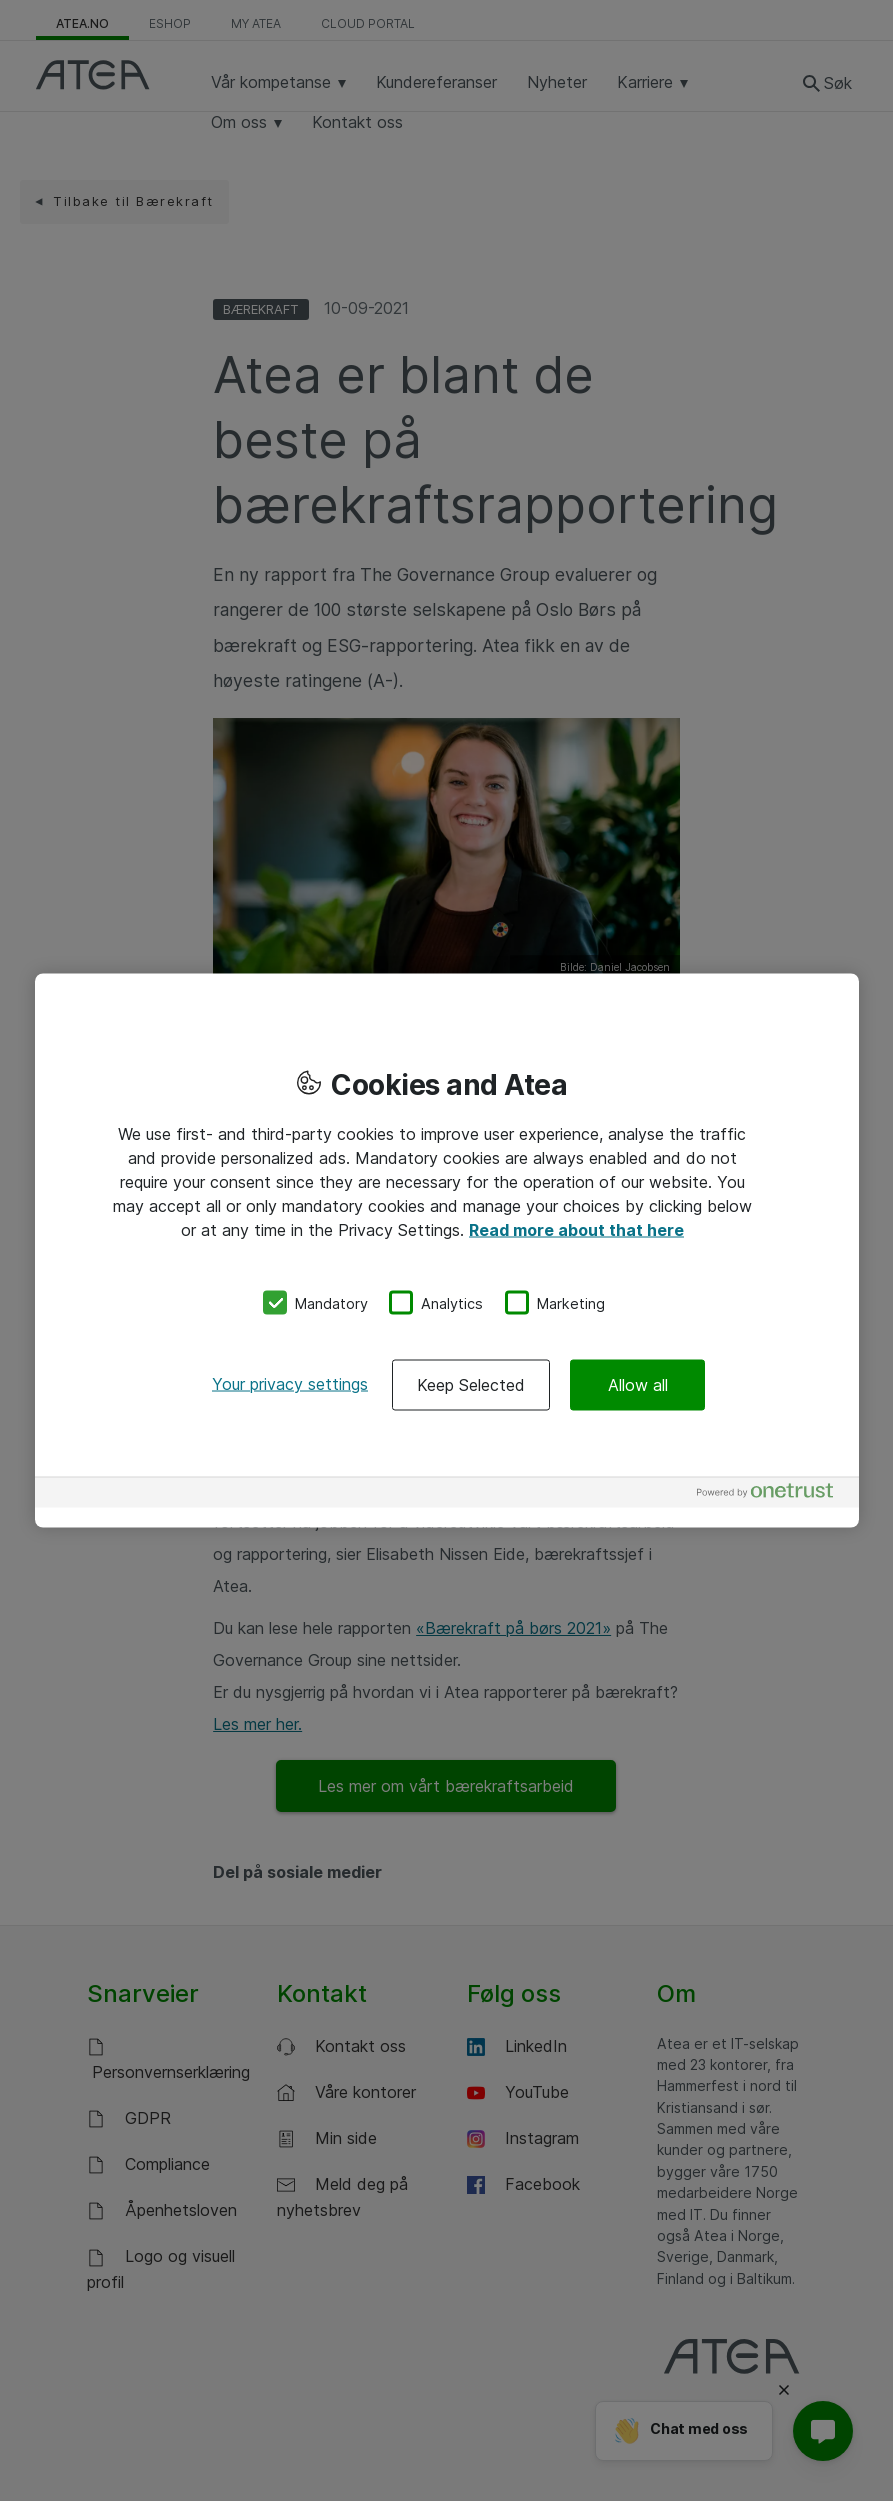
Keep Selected (471, 1385)
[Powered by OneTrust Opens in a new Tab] (773, 1495)
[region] (447, 1250)
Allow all (638, 1385)
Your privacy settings (290, 1384)
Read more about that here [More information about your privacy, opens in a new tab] (576, 1229)
